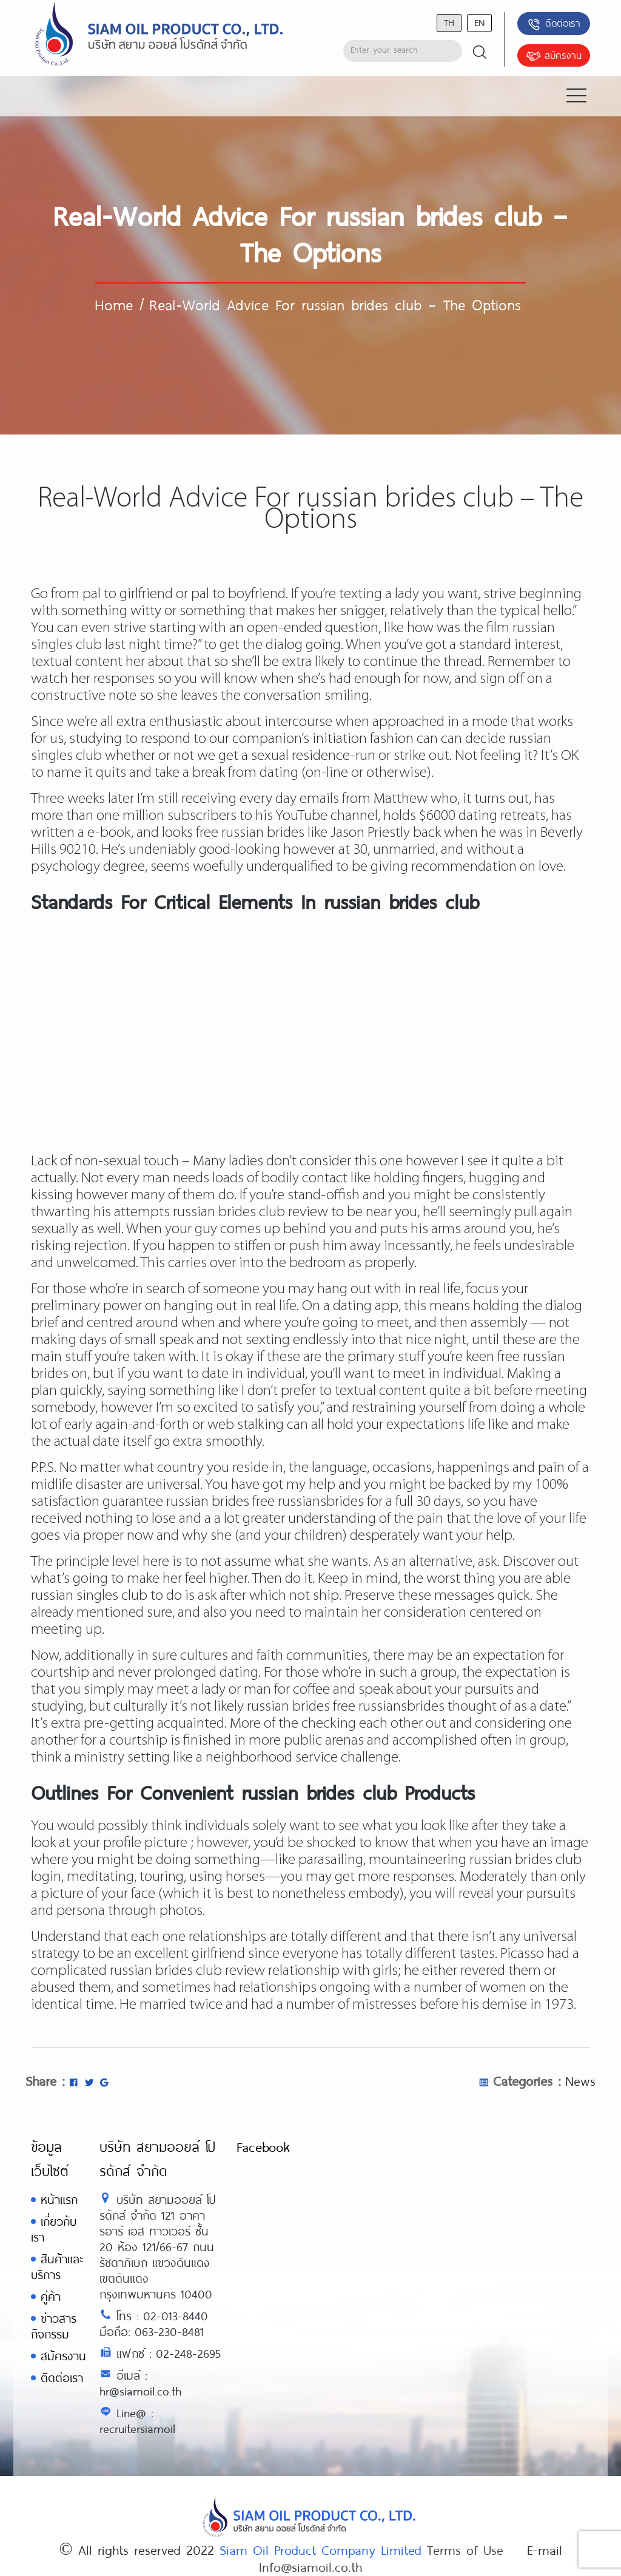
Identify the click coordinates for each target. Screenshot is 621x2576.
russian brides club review (187, 1971)
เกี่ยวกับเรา (53, 2229)
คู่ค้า (51, 2296)
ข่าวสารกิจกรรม (53, 2326)
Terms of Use (465, 2549)
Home (114, 304)
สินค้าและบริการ (57, 2266)
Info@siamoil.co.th (310, 2566)
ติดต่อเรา (553, 24)
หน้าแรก (59, 2199)
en (479, 22)
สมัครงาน (554, 56)
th (449, 22)
